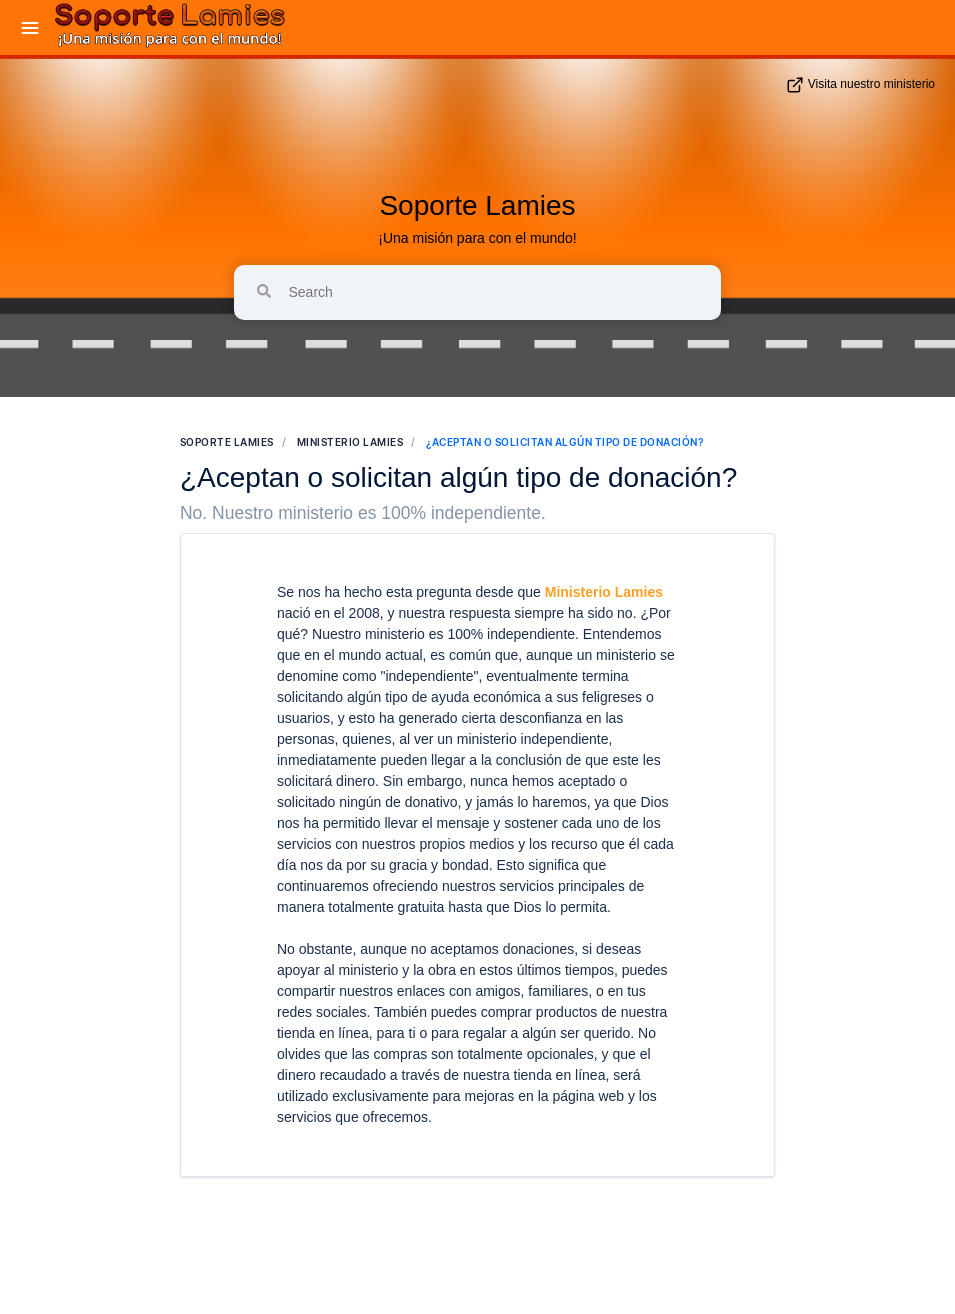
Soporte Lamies (477, 205)
